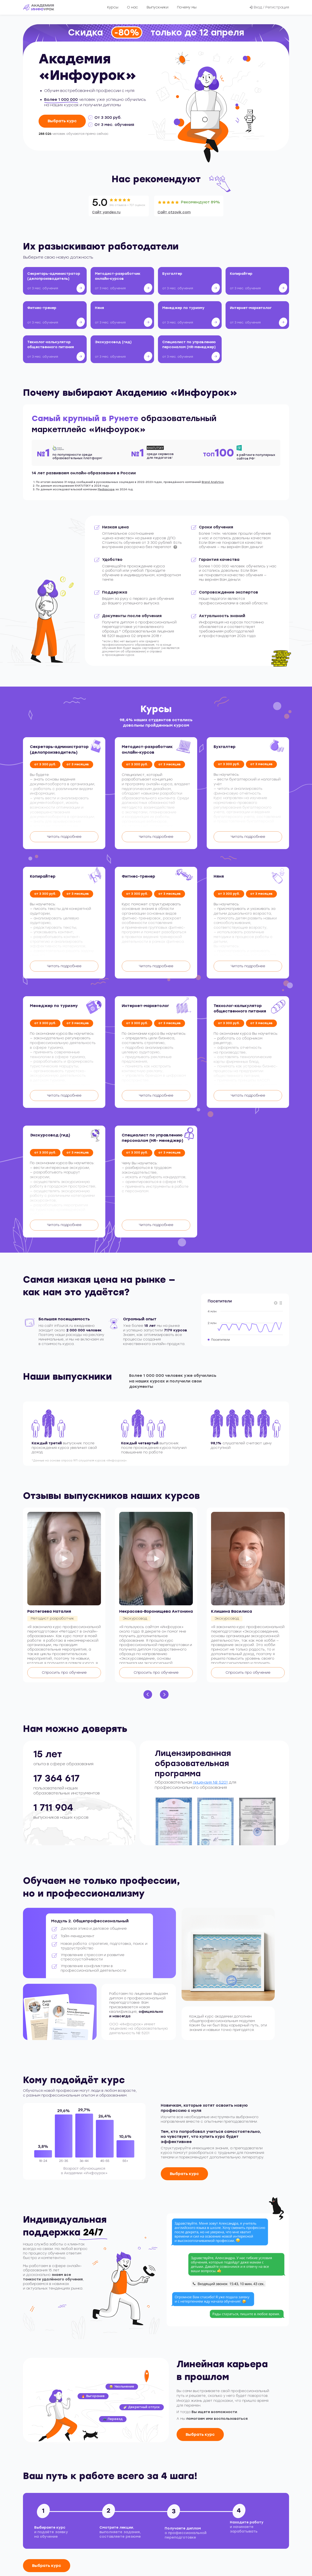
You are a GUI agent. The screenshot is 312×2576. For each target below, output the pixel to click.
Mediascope (106, 489)
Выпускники (157, 7)
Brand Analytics (213, 482)
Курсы (112, 7)
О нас (132, 7)
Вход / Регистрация (269, 7)
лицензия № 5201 (210, 1782)
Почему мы (187, 7)
